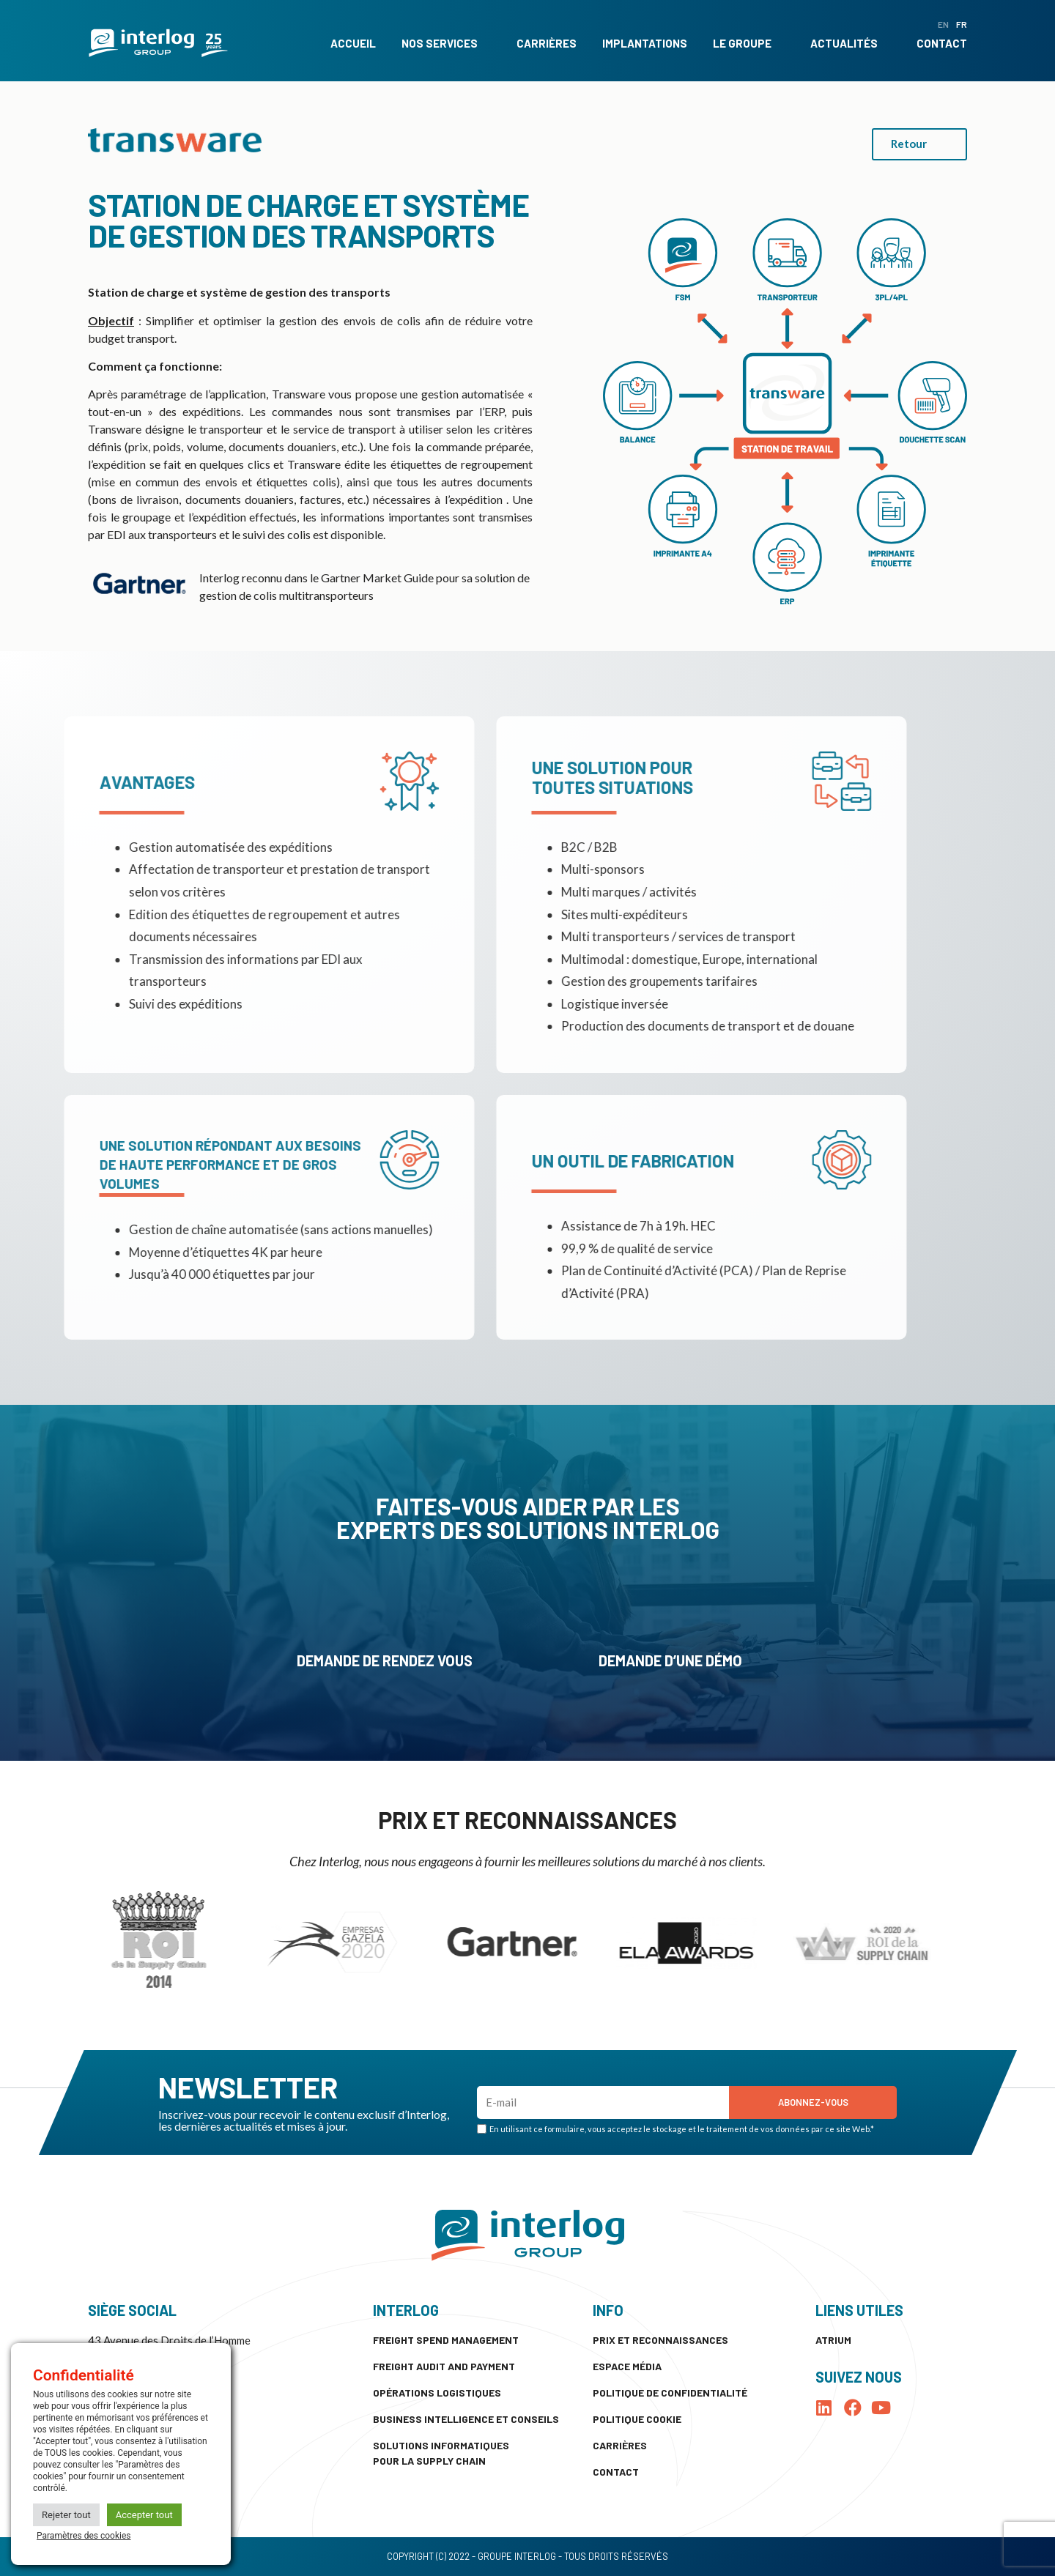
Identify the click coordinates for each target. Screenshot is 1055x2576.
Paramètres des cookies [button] (84, 2536)
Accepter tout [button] (144, 2514)
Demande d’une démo (670, 1660)
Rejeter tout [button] (66, 2514)
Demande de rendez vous (385, 1660)
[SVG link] (158, 43)
